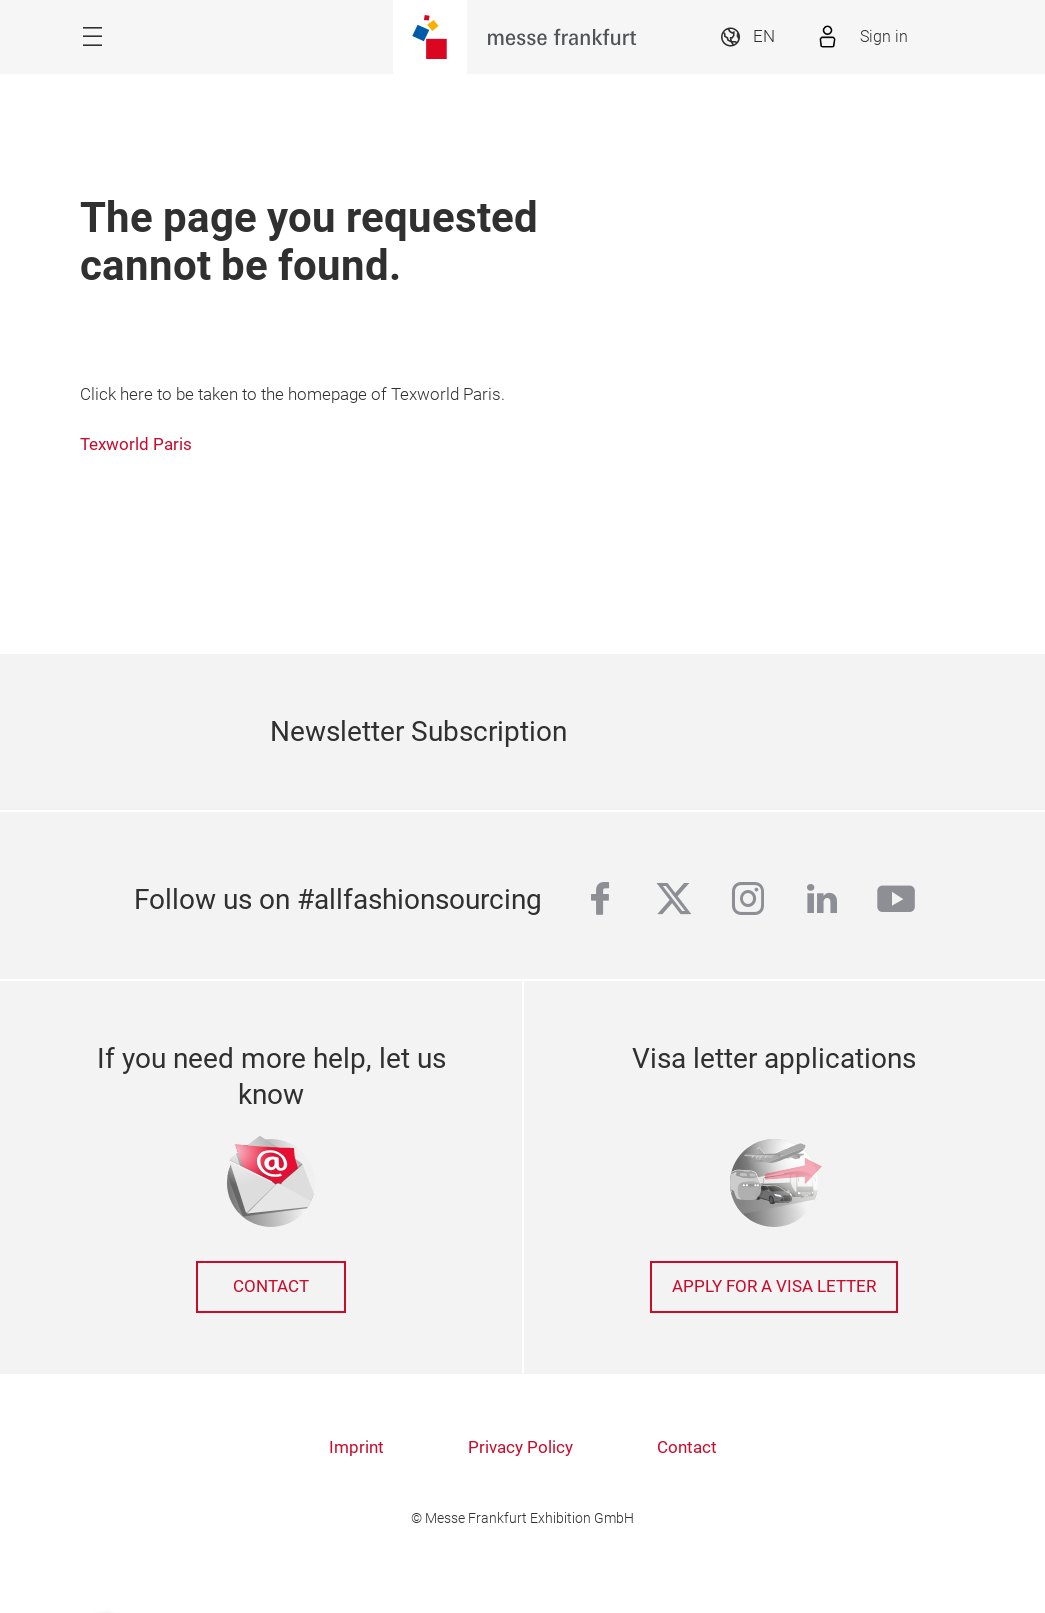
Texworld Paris (136, 444)
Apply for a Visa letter (774, 1286)
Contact (271, 1286)
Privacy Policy (520, 1447)
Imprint (356, 1447)
